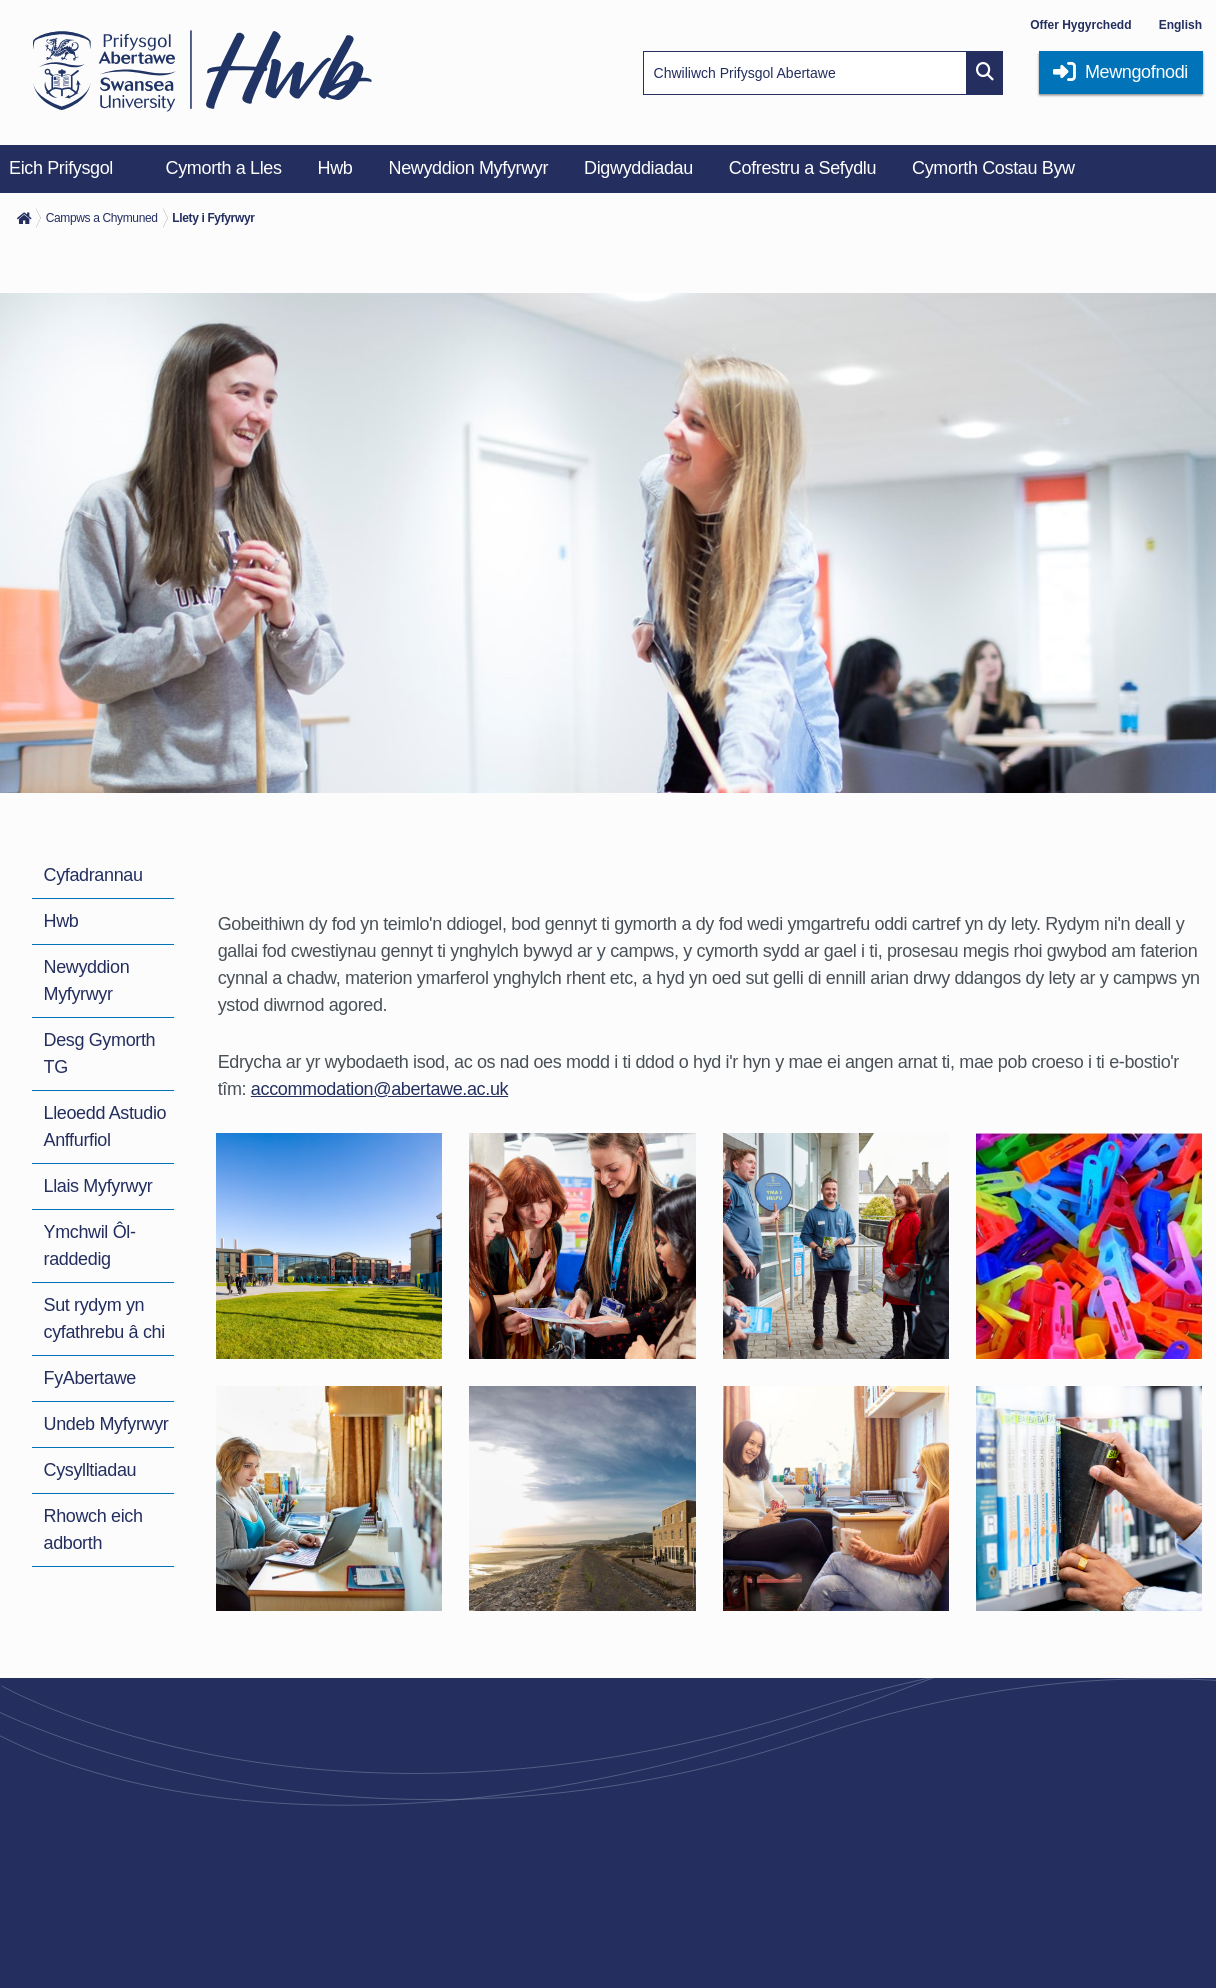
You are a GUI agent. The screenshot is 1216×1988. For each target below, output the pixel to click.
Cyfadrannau (93, 875)
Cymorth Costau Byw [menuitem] (993, 168)
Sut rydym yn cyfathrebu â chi (104, 1318)
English (1180, 25)
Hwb (61, 921)
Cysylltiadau (90, 1470)
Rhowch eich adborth (93, 1529)
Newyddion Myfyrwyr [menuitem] (469, 168)
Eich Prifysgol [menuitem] (61, 168)
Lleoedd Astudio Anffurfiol (105, 1126)
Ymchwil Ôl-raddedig (90, 1245)
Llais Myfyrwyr (98, 1186)
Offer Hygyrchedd (1080, 25)
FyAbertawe (90, 1378)
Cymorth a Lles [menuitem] (224, 168)
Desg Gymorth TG (100, 1053)
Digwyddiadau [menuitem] (638, 168)
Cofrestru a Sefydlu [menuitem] (802, 168)
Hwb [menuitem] (335, 168)
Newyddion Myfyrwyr (87, 980)
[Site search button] (985, 73)
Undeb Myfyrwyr (106, 1424)
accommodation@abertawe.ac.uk (379, 1089)
